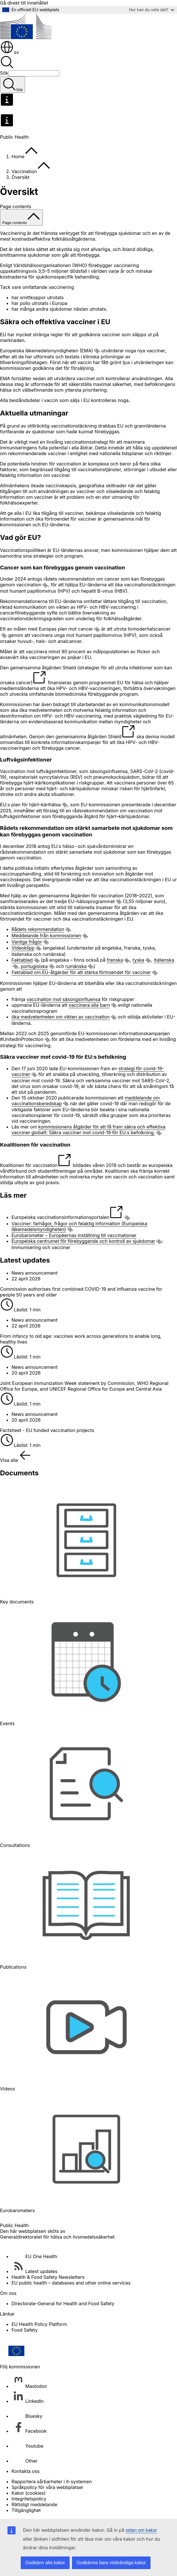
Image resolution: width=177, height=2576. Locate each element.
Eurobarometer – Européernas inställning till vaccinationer (74, 1235)
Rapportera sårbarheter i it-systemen (52, 2481)
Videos (7, 2089)
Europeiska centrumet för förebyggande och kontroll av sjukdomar (83, 1241)
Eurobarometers (17, 2210)
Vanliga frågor (27, 942)
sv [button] (9, 52)
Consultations (15, 1845)
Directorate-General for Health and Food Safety (63, 2303)
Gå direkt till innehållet (24, 3)
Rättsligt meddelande (34, 2504)
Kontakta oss (26, 2471)
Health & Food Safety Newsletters (48, 2277)
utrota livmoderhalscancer (142, 629)
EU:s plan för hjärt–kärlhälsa (30, 804)
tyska (138, 960)
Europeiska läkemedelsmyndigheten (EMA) (46, 350)
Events (7, 1723)
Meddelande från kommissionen (46, 935)
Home (18, 156)
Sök (4, 73)
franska (115, 960)
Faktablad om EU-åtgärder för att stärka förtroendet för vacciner (81, 972)
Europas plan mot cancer (66, 629)
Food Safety (25, 2330)
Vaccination (24, 171)
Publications (13, 1967)
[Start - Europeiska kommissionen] (26, 37)
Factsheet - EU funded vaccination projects (47, 1430)
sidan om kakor (141, 2530)
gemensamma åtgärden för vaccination (81, 895)
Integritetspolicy (29, 2499)
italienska (164, 960)
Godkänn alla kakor (45, 2562)
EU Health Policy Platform (39, 2324)
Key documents (17, 1602)
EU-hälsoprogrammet (91, 901)
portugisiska (34, 966)
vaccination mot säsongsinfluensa (63, 999)
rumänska (76, 966)
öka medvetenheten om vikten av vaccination (61, 1017)
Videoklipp (23, 948)
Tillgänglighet (26, 2510)
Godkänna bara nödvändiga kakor (111, 2562)
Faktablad (22, 960)
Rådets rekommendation (38, 929)
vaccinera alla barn (89, 1005)
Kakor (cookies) (29, 2493)
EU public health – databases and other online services (71, 2283)
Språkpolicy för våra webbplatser (47, 2487)
